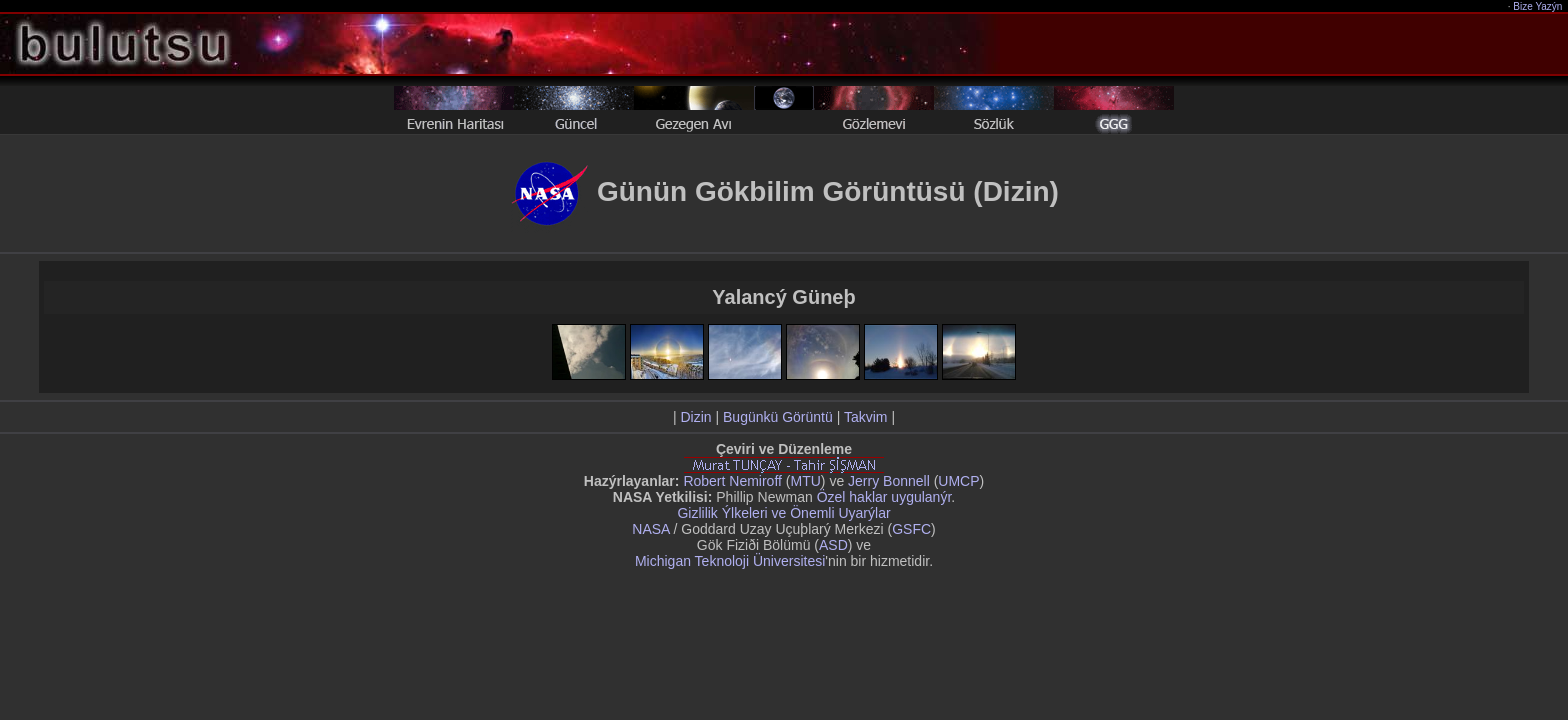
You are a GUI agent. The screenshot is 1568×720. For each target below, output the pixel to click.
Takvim (866, 417)
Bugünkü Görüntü (778, 417)
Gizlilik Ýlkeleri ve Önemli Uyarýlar (783, 513)
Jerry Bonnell (889, 481)
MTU (806, 481)
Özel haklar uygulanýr (884, 497)
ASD (833, 545)
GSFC (911, 529)
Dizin (695, 417)
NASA (650, 529)
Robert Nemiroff (732, 481)
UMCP (958, 481)
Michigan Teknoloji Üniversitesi (730, 561)
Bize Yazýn (1538, 6)
